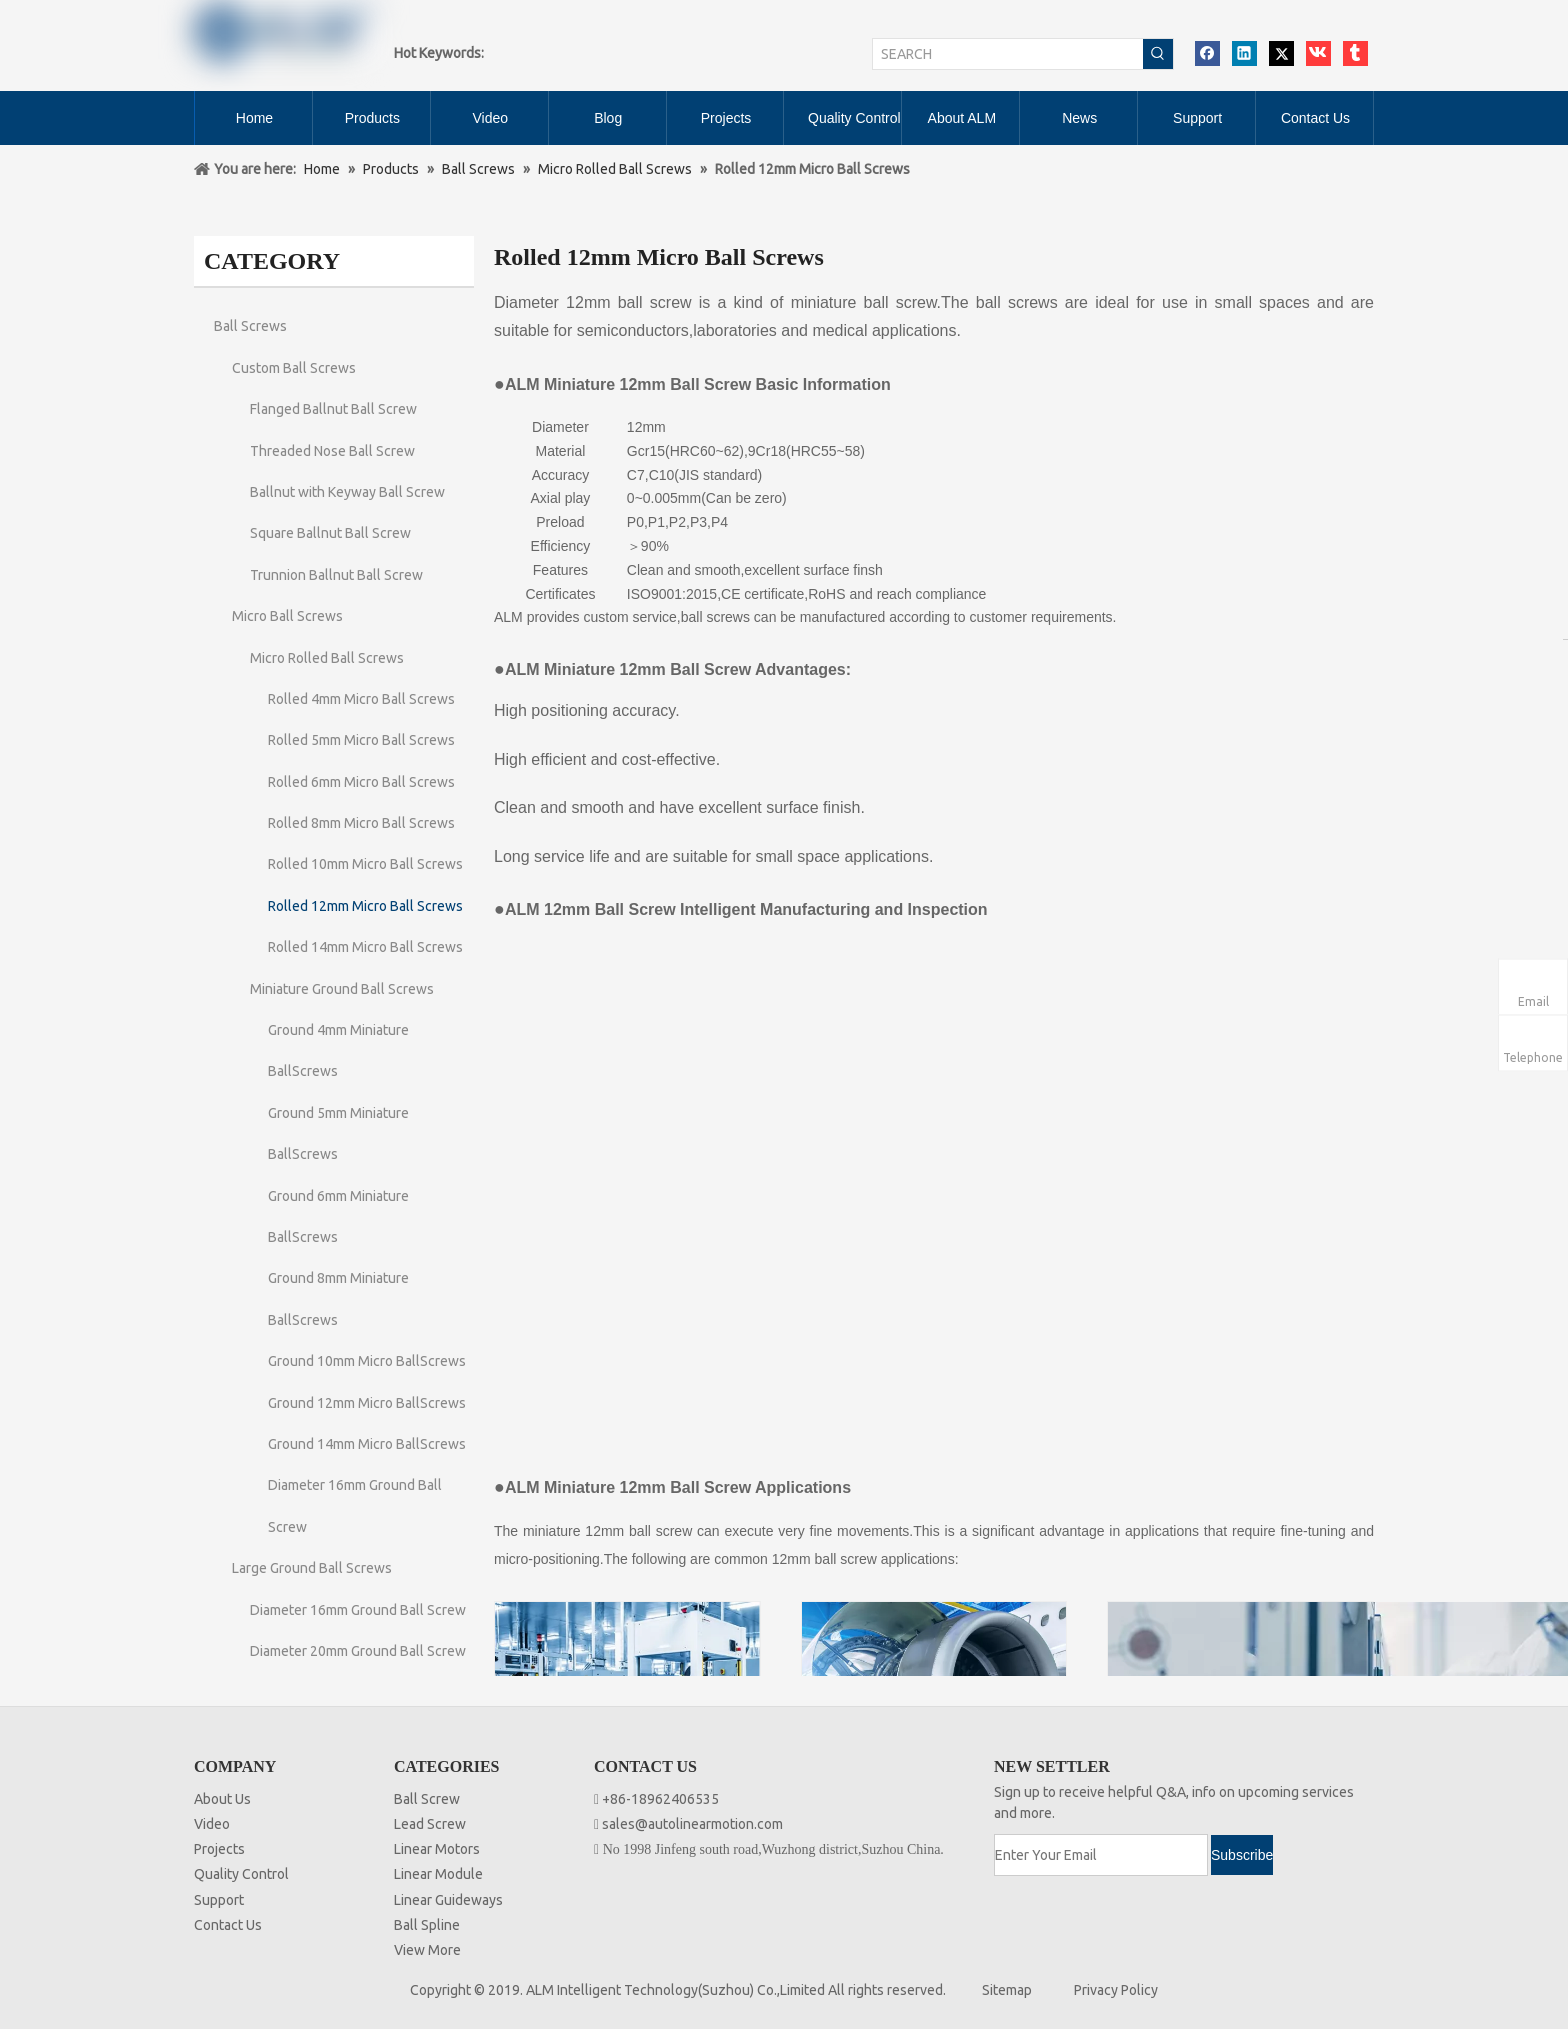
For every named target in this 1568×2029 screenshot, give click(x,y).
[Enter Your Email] (1101, 1855)
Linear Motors (437, 1849)
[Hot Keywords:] (1158, 54)
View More (427, 1950)
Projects (219, 1849)
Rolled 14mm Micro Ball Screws (365, 947)
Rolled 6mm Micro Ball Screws (361, 782)
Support (219, 1900)
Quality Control (241, 1874)
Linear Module (438, 1874)
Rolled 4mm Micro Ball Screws (361, 699)
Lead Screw (430, 1824)
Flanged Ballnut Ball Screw (333, 409)
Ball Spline (427, 1925)
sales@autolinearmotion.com (692, 1824)
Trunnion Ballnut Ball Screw (336, 575)
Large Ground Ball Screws (312, 1568)
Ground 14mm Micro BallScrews (367, 1444)
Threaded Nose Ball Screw (332, 451)
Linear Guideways (448, 1900)
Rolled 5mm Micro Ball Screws (361, 740)
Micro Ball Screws (287, 616)
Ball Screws (250, 326)
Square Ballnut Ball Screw (330, 533)
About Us (222, 1799)
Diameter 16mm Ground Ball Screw (358, 1610)
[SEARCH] (1008, 54)
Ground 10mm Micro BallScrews (367, 1361)
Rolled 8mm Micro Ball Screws (361, 823)
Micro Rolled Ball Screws (327, 658)
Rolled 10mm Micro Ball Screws (365, 864)
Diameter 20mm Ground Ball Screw (358, 1651)
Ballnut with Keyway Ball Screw (347, 492)
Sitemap (1007, 1990)
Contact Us (228, 1925)
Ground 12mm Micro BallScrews (367, 1403)
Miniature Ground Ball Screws (342, 989)
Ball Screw (427, 1799)
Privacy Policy (1116, 1990)
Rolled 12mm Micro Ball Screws (365, 906)
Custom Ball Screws (294, 368)
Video (212, 1824)
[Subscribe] (1242, 1855)
